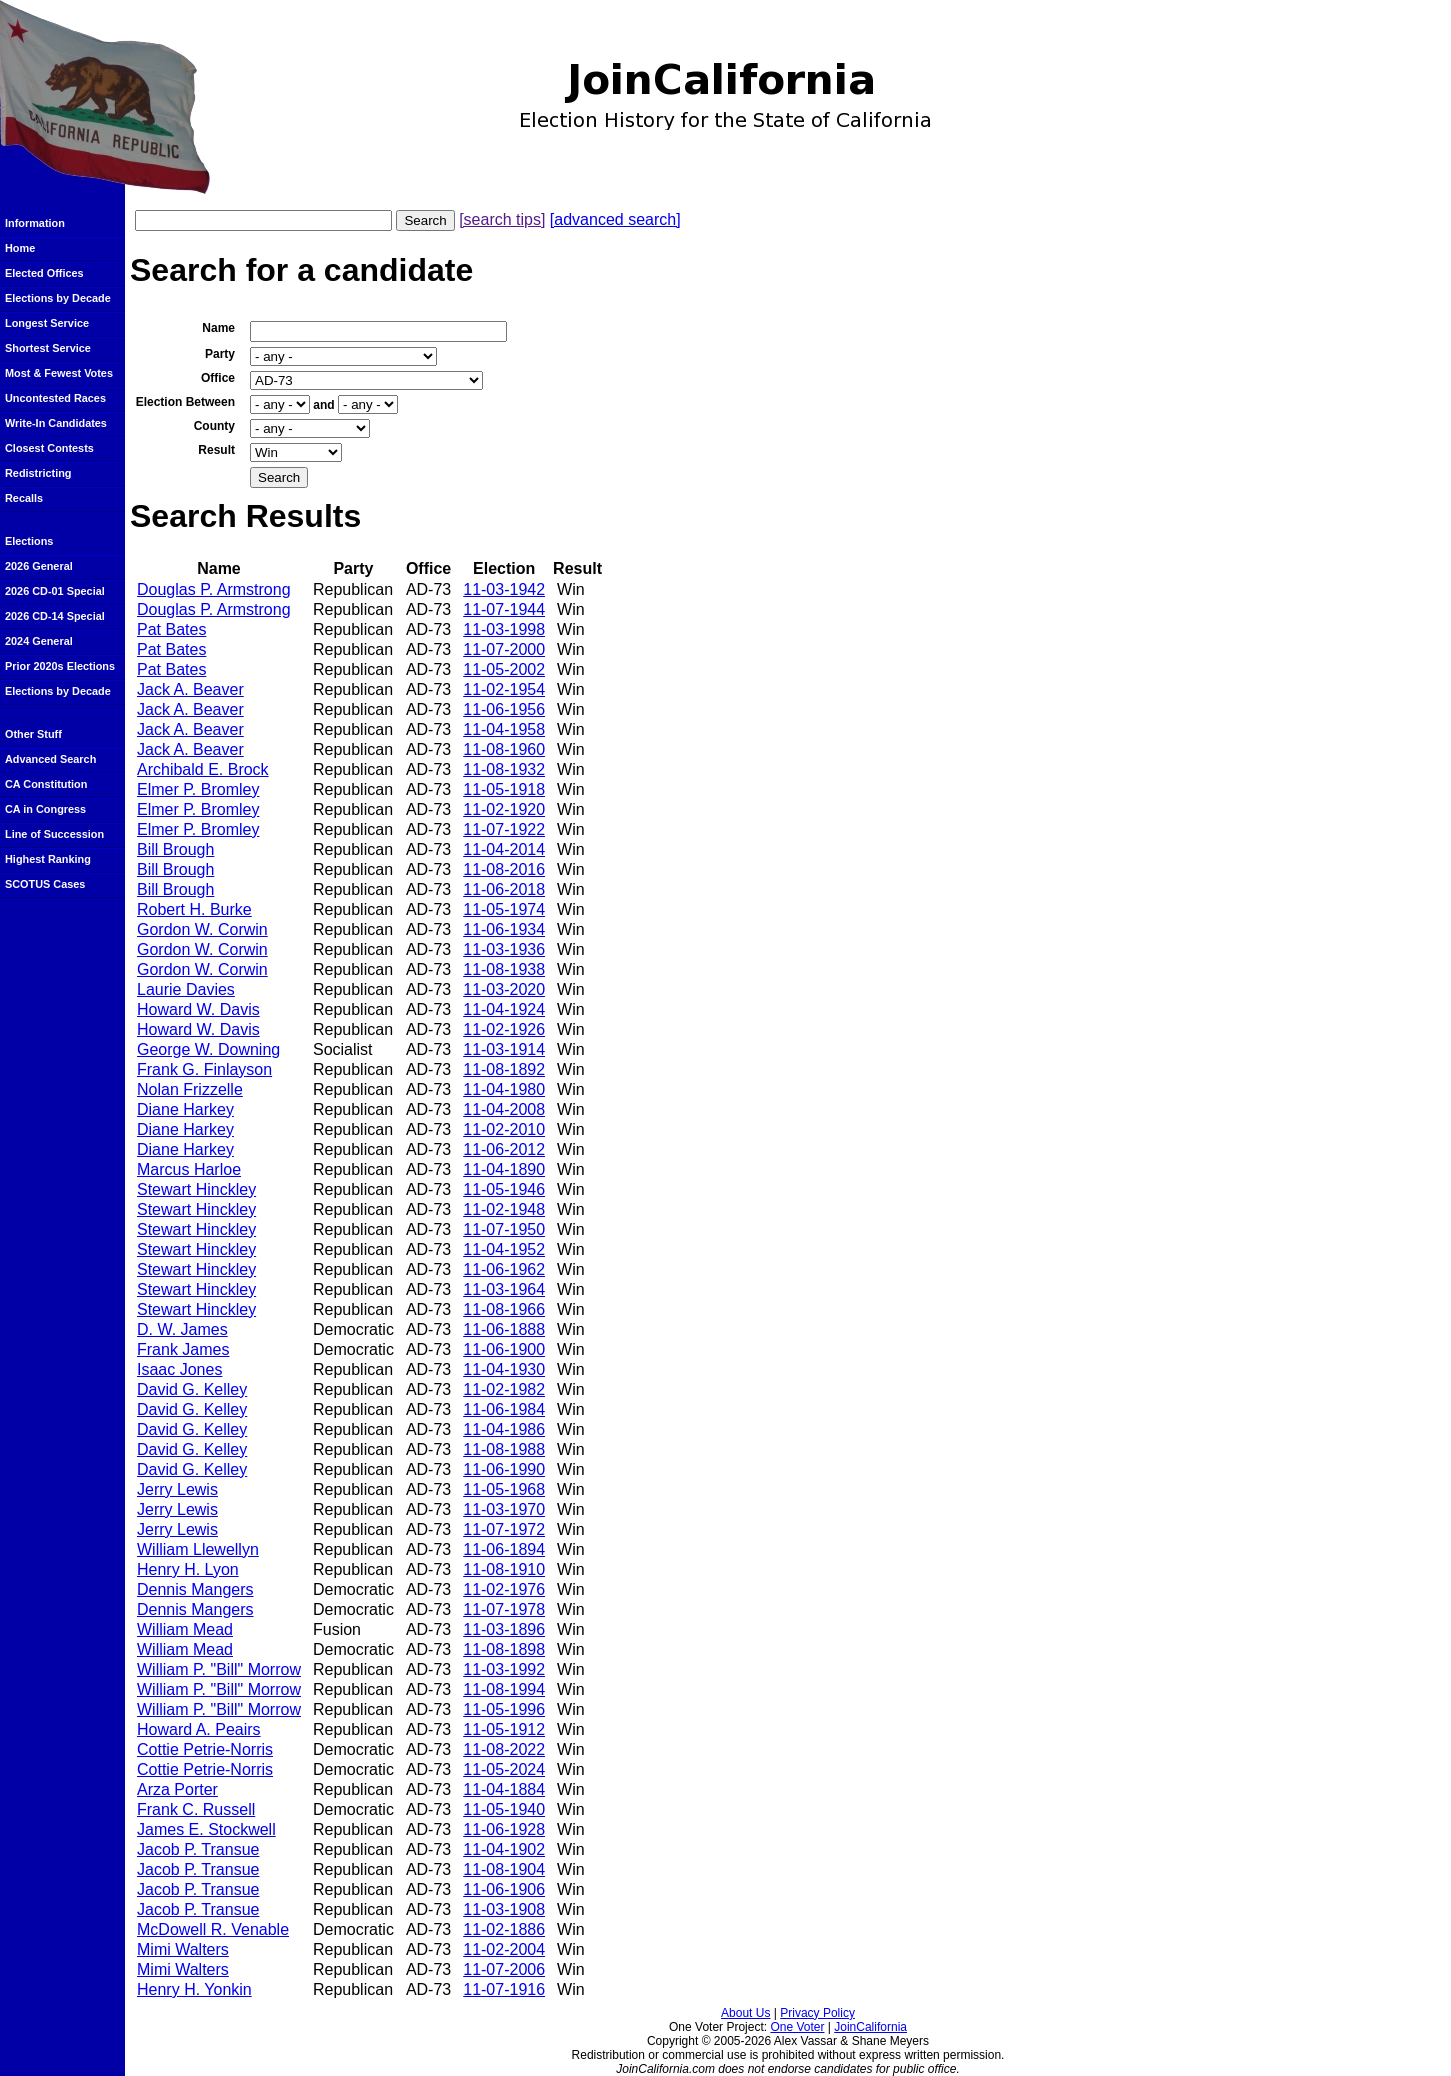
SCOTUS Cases (45, 884)
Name (218, 328)
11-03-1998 (504, 629)
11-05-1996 (504, 1709)
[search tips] (502, 219)
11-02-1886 (504, 1929)
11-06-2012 (504, 1149)
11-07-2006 (504, 1969)
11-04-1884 (504, 1789)
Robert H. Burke (194, 909)
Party (220, 354)
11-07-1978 (504, 1609)
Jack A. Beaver (190, 689)
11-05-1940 (504, 1809)
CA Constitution (46, 784)
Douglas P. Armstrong (214, 589)
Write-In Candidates (56, 423)
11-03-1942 (504, 589)
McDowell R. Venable (213, 1929)
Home (20, 248)
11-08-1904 (504, 1869)
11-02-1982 (504, 1389)
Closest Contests (49, 448)
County (214, 426)
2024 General (39, 641)
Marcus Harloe (189, 1169)
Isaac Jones (179, 1369)
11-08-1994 (504, 1689)
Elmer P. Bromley (198, 789)
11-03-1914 (504, 1049)
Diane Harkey (185, 1109)
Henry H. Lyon (188, 1569)
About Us (745, 2013)
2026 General (39, 566)
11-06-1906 (504, 1889)
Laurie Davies (186, 989)
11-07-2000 (504, 649)
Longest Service (47, 323)
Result (216, 450)
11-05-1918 (504, 789)
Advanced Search (50, 759)
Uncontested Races (55, 398)
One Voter (797, 2027)
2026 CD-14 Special (55, 616)
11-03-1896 (504, 1629)
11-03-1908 (504, 1909)
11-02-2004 (504, 1949)
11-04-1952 (504, 1249)
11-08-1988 (504, 1449)
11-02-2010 (504, 1129)
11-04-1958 (504, 729)
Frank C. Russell (196, 1809)
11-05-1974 (504, 909)
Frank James (183, 1349)
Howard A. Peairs (199, 1729)
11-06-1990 (504, 1469)
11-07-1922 (504, 829)
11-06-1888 (504, 1329)
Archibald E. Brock (203, 769)
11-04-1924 (504, 1009)
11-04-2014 (504, 849)
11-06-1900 (504, 1349)
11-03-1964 (504, 1289)
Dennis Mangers (195, 1589)
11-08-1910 (504, 1569)
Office (218, 378)
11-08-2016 (504, 869)
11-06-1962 (504, 1269)
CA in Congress (45, 809)
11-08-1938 (504, 969)
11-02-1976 (504, 1589)
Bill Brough (175, 849)
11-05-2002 (504, 669)
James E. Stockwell (206, 1829)
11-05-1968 (504, 1489)
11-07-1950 (504, 1229)
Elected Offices (44, 273)
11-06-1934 (504, 929)
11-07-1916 (504, 1989)
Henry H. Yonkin (194, 1989)
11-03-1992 (504, 1669)
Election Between (185, 402)
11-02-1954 (504, 689)
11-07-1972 (504, 1529)
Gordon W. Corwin (202, 929)
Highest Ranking (48, 859)
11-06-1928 (504, 1829)
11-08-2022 (504, 1749)
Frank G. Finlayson (204, 1069)
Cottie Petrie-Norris (205, 1749)
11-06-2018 (504, 889)
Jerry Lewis (177, 1489)
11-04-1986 (504, 1429)
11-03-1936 (504, 949)
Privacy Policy (817, 2013)
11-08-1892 (504, 1069)
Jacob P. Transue (198, 1849)
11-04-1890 (504, 1169)
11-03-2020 (504, 989)
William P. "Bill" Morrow (219, 1669)
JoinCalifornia (870, 2027)
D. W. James (182, 1329)
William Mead (185, 1629)
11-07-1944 (504, 609)
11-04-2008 (504, 1109)
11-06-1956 (504, 709)
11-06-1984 (504, 1409)
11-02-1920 (504, 809)
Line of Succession (54, 834)
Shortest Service (48, 348)
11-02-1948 (504, 1209)
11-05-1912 (504, 1729)
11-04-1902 (504, 1849)
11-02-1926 (504, 1029)
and (323, 405)
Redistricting (38, 473)
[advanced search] (615, 219)
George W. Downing (208, 1049)
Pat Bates (171, 629)
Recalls (24, 498)
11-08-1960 (504, 749)
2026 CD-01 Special (55, 591)
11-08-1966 (504, 1309)
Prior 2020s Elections (60, 666)
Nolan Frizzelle (190, 1089)
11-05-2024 (504, 1769)
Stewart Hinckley (196, 1189)
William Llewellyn (198, 1549)
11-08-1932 (504, 769)
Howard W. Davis (198, 1009)
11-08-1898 (504, 1649)
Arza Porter (177, 1789)
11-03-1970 (504, 1509)
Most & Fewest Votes (59, 373)
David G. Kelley (192, 1389)
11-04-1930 (504, 1369)
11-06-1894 (504, 1549)
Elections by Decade (58, 298)
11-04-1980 (504, 1089)
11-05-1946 (504, 1189)
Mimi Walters (183, 1949)
